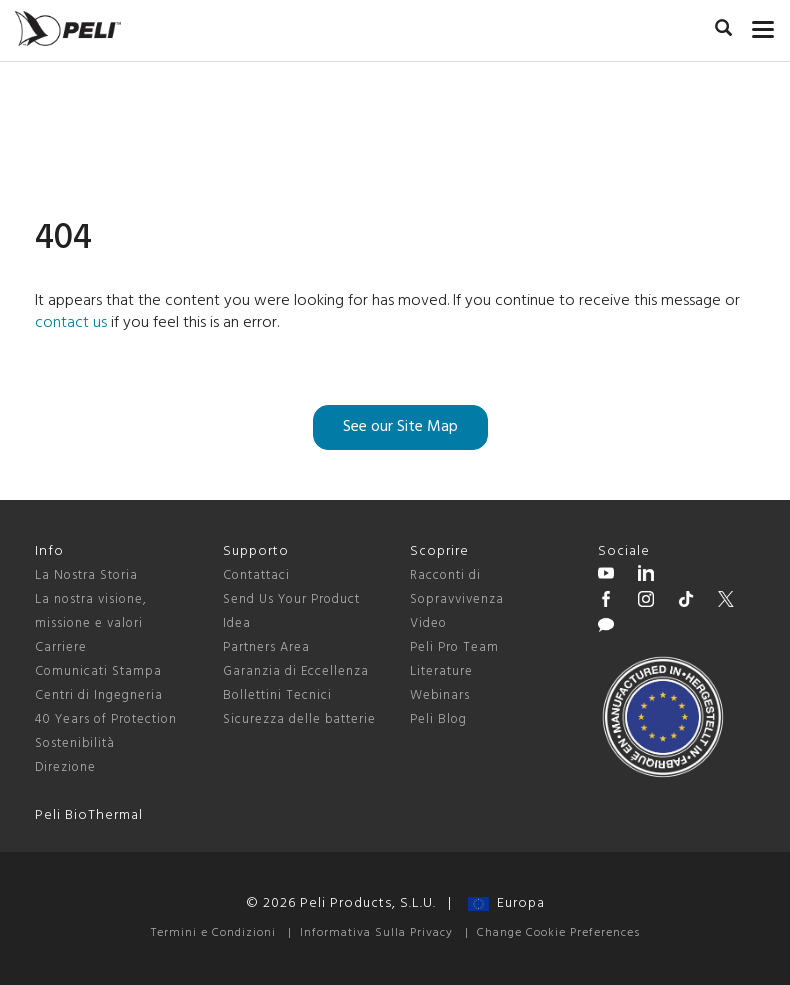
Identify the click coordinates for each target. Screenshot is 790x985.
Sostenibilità (75, 743)
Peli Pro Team (454, 647)
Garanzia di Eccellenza (296, 671)
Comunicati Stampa (98, 671)
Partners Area (266, 647)
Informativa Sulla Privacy (376, 933)
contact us (71, 323)
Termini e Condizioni (213, 933)
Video (428, 623)
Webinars (440, 695)
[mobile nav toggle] (763, 25)
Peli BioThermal (89, 815)
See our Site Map (400, 427)
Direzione (65, 767)
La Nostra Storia (86, 575)
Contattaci (256, 575)
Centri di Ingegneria (99, 695)
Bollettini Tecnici (277, 695)
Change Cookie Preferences (558, 933)
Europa (506, 903)
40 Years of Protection (106, 719)
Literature (441, 671)
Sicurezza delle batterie (299, 719)
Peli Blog (438, 719)
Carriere (61, 647)
